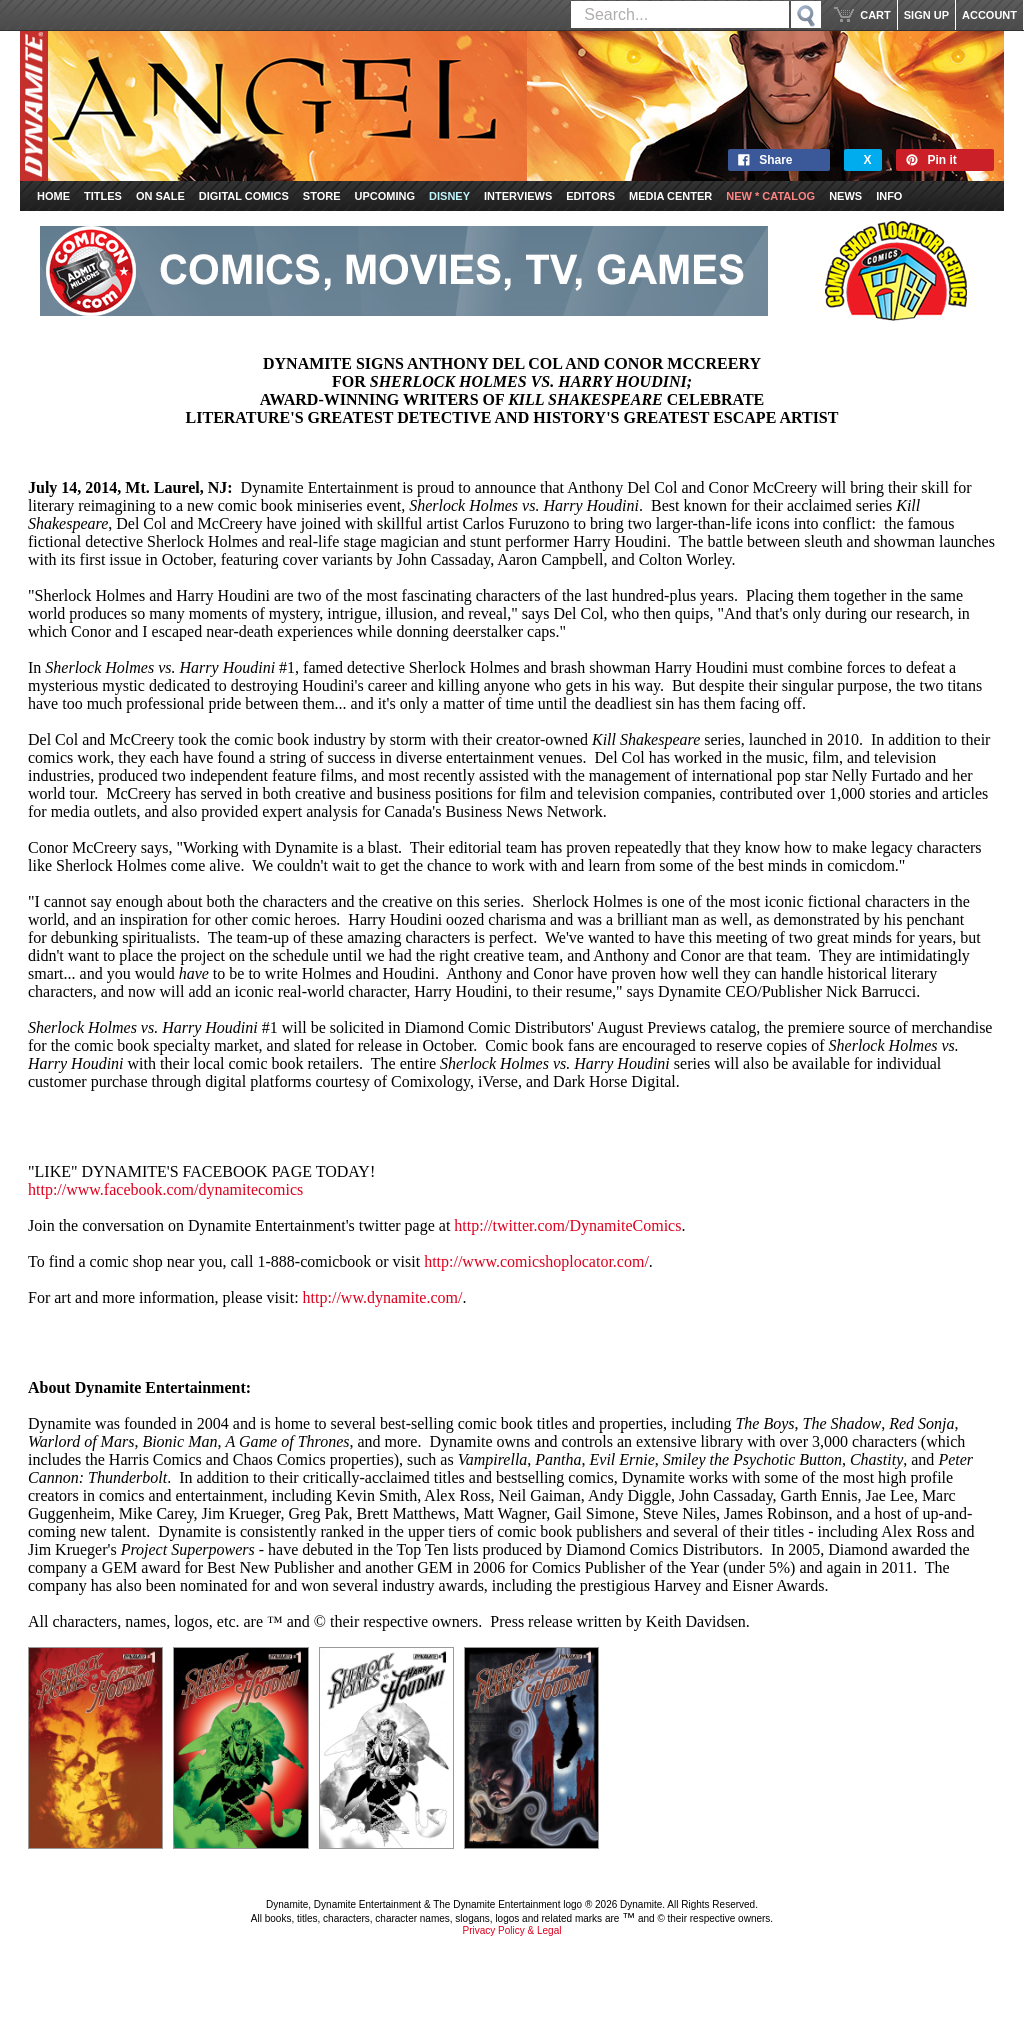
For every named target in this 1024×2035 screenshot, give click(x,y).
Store (322, 196)
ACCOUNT (989, 15)
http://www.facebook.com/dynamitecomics (165, 1189)
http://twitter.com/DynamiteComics (567, 1225)
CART (875, 15)
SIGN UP (926, 15)
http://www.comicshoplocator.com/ (536, 1261)
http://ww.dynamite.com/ (383, 1297)
